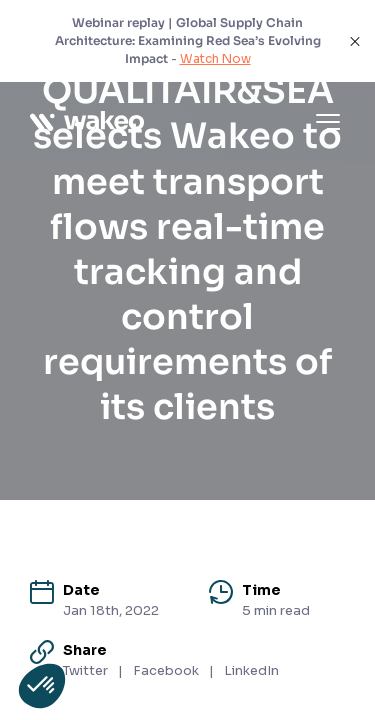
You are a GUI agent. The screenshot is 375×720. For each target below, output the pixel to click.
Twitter (85, 670)
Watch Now (215, 58)
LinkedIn (251, 670)
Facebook (166, 670)
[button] (42, 686)
